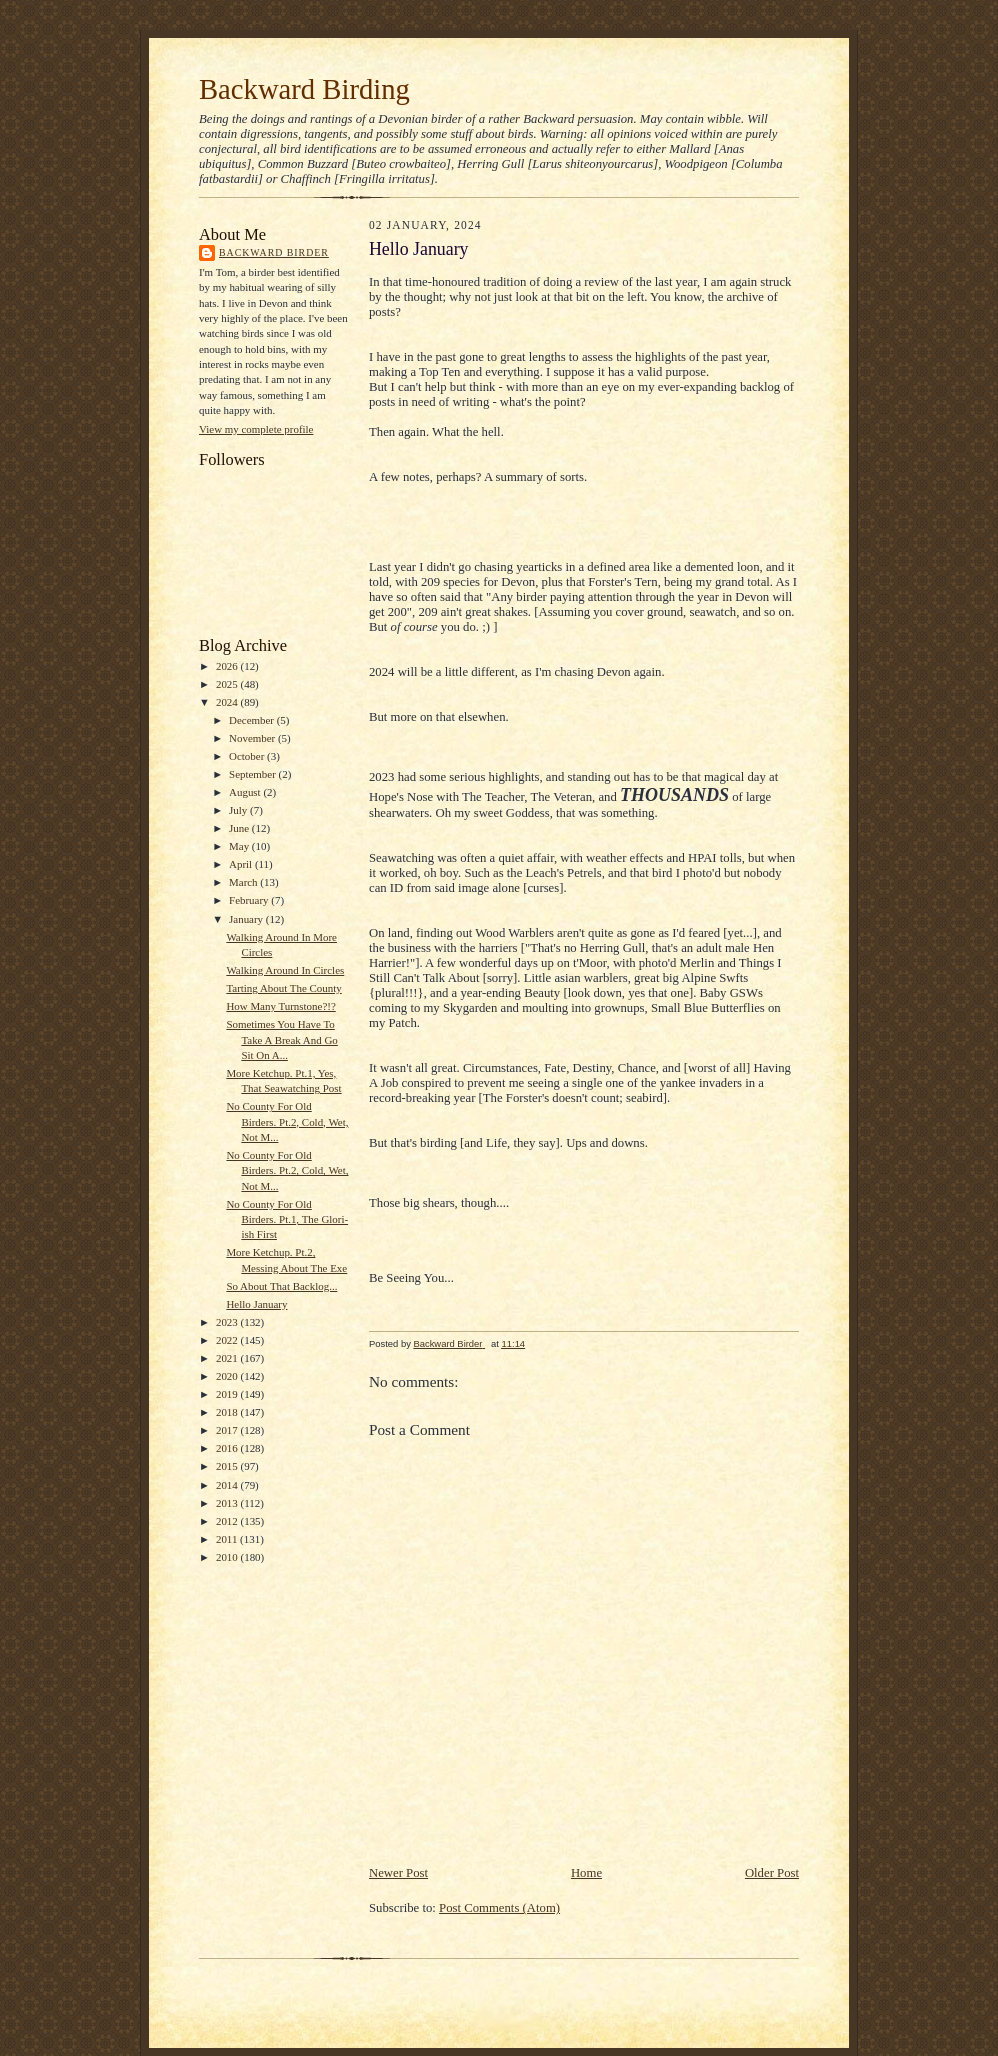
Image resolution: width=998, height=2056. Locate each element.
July (239, 810)
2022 (228, 1340)
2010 (228, 1557)
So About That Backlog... (281, 1286)
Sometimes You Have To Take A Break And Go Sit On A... (281, 1039)
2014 (228, 1485)
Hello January (256, 1304)
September (254, 774)
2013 (228, 1503)
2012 (228, 1521)
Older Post (772, 1873)
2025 (228, 684)
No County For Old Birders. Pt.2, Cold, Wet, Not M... (287, 1121)
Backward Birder (274, 252)
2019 (228, 1394)
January (247, 919)
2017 (228, 1430)
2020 (228, 1376)
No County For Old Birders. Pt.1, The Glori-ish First (287, 1219)
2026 (228, 666)
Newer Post (398, 1873)
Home (586, 1873)
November (253, 738)
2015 (228, 1466)
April (242, 864)
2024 (228, 702)
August (246, 792)
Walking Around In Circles (285, 970)
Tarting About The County (283, 988)
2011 (228, 1539)
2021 (228, 1358)
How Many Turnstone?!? (280, 1006)
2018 (228, 1412)
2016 (228, 1448)
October (248, 756)
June (240, 828)
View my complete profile (256, 429)
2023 (228, 1322)
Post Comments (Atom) (499, 1908)
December (253, 720)
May (240, 846)
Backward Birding (304, 89)
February (250, 900)
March (244, 882)
